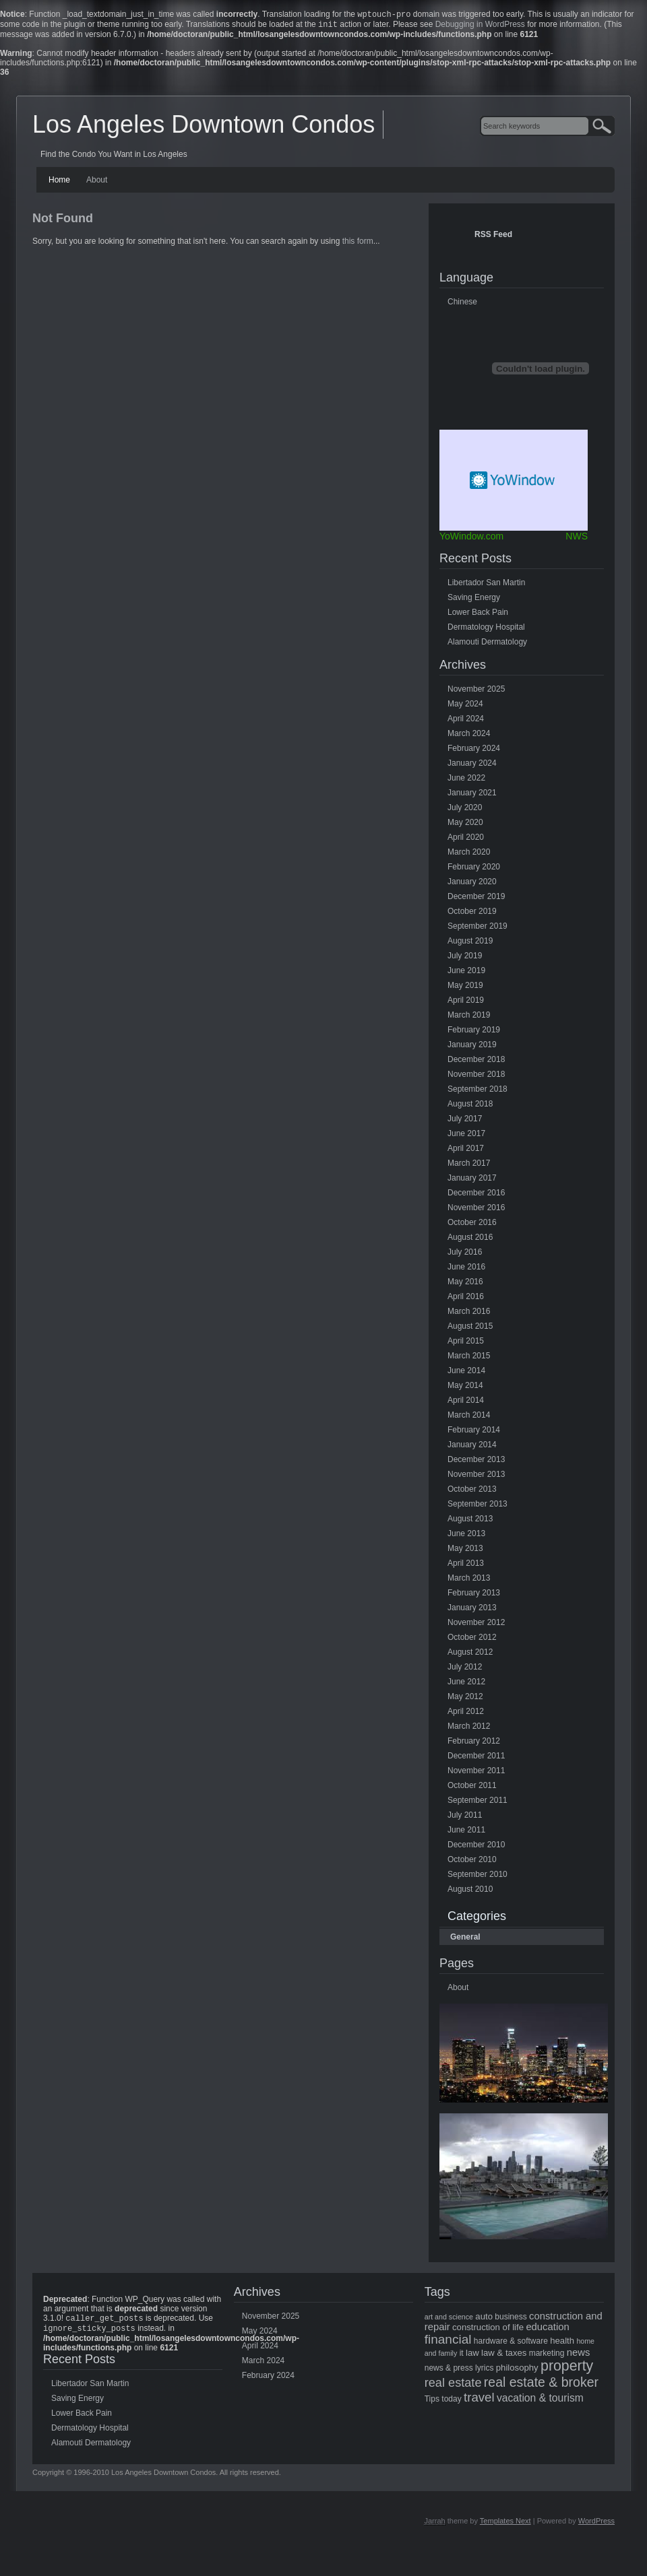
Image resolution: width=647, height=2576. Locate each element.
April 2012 (466, 1714)
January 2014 (472, 1447)
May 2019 (465, 988)
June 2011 (466, 1832)
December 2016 (476, 1195)
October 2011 (472, 1788)
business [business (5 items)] (510, 2319)
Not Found (62, 221)
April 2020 (466, 840)
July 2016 (465, 1254)
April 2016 (466, 1299)
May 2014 (465, 1388)
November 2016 (476, 1210)
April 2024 (466, 721)
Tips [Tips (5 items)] (432, 2401)
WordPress (596, 2526)
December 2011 (476, 1758)
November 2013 (476, 1477)
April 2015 (466, 1343)
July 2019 (465, 958)
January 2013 (472, 1610)
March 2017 (469, 1165)
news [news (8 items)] (578, 2355)
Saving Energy (474, 600)
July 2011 (465, 1817)
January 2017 (472, 1180)
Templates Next (505, 2526)
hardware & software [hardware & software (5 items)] (511, 2343)
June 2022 (466, 780)
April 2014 (466, 1403)
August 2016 (470, 1240)
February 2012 (474, 1743)
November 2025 (476, 691)
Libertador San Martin (486, 585)
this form (357, 244)
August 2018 (470, 1106)
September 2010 (477, 1877)
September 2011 (477, 1803)
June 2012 (466, 1684)
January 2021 (472, 795)
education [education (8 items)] (547, 2329)
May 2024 (465, 706)
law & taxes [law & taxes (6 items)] (503, 2355)
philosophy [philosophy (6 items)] (517, 2370)
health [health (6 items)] (562, 2343)
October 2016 (472, 1225)
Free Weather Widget (513, 482)
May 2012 (465, 1699)
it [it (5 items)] (462, 2355)
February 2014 (474, 1432)
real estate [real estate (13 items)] (453, 2385)
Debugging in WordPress (480, 27)
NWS (576, 538)
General (465, 1939)
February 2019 (474, 1032)
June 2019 (466, 973)
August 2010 (470, 1891)
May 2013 (465, 1551)
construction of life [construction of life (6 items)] (488, 2330)
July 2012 (465, 1669)
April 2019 (466, 1003)
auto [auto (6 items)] (484, 2319)
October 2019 (472, 914)
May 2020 (465, 825)
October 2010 (472, 1862)
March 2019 (469, 1017)
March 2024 (469, 736)
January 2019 (472, 1047)
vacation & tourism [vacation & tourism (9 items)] (540, 2400)
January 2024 (472, 765)
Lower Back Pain (478, 615)
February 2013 (474, 1595)
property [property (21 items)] (567, 2368)
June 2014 (466, 1373)
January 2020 (472, 884)
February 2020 (474, 869)
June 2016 (466, 1269)
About (96, 182)
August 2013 (470, 1521)
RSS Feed (493, 237)
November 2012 (476, 1625)
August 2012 (470, 1654)
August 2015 (470, 1328)
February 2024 (474, 751)
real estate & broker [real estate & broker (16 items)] (541, 2384)
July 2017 (465, 1121)
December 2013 (476, 1462)
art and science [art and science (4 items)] (449, 2319)
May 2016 (465, 1284)
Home (59, 182)
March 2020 (469, 854)
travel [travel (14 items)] (479, 2400)
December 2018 (476, 1062)
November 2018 (476, 1077)
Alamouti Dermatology (487, 644)
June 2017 (466, 1136)
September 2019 (477, 928)
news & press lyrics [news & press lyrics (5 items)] (459, 2370)
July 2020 (465, 810)
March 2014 (469, 1417)
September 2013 (477, 1506)
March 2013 (469, 1580)
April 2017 (466, 1151)
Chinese (462, 304)
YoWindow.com (471, 538)
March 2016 (469, 1314)
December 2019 (476, 899)
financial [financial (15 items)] (448, 2342)
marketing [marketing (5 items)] (547, 2355)
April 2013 (466, 1566)
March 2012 (469, 1728)
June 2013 (466, 1536)
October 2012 (472, 1640)
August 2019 (470, 943)
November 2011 (476, 1773)
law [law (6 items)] (472, 2355)
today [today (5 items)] (451, 2401)
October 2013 (472, 1491)
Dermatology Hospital (486, 629)
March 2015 (469, 1358)
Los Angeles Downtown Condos (203, 127)
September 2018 (477, 1091)
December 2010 (476, 1847)
